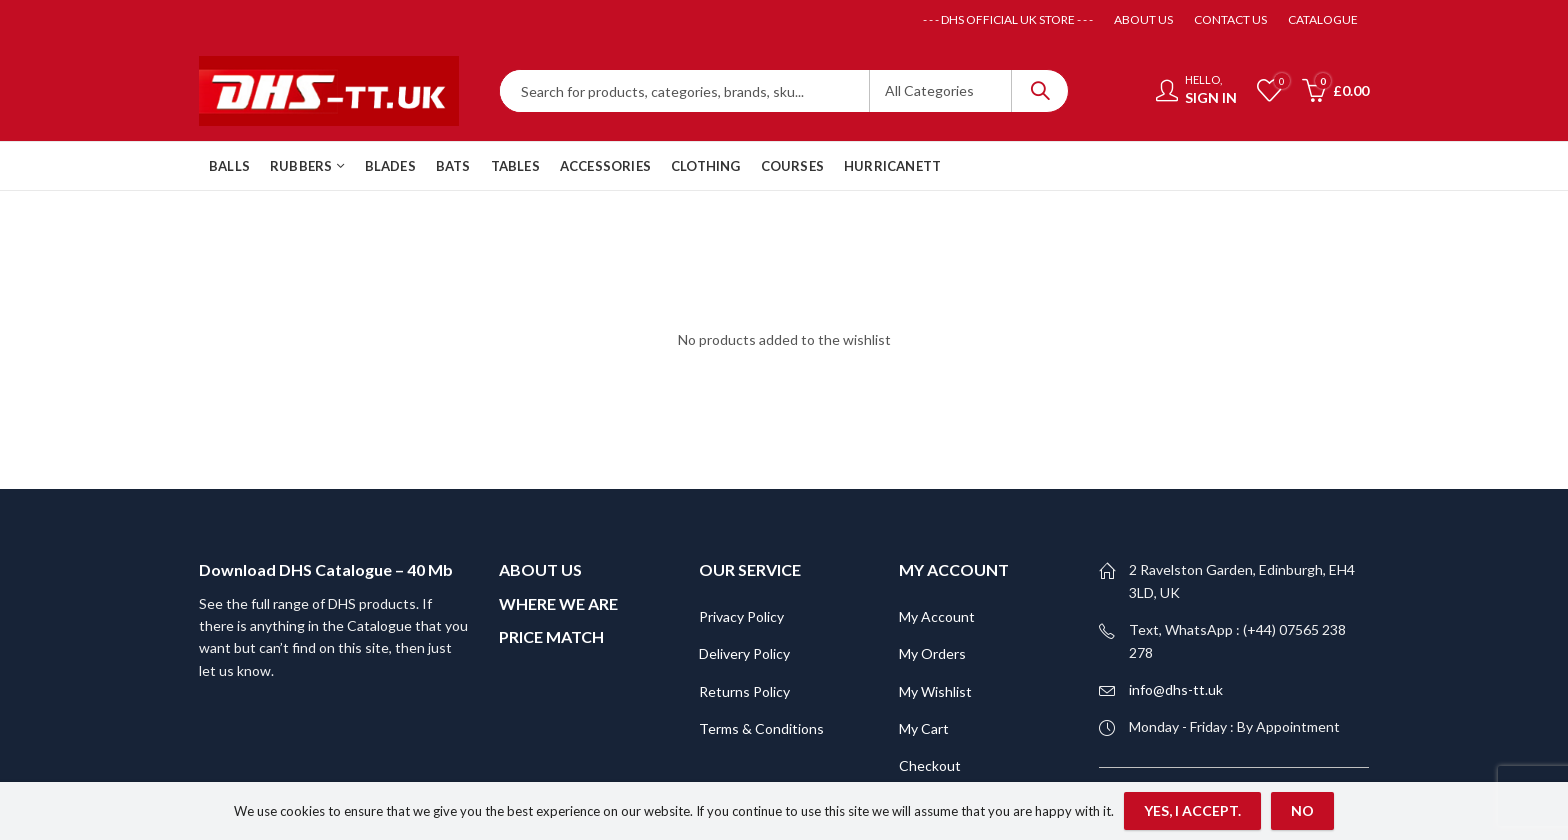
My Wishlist (935, 579)
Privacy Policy (741, 504)
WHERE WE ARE (558, 491)
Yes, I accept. (1192, 810)
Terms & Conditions (761, 616)
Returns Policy (744, 579)
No (1302, 810)
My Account (937, 504)
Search (1040, 91)
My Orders (932, 542)
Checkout (930, 654)
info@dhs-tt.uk (1176, 577)
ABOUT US (540, 458)
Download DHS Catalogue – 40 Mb (326, 458)
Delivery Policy (744, 542)
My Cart (924, 616)
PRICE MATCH (551, 524)
